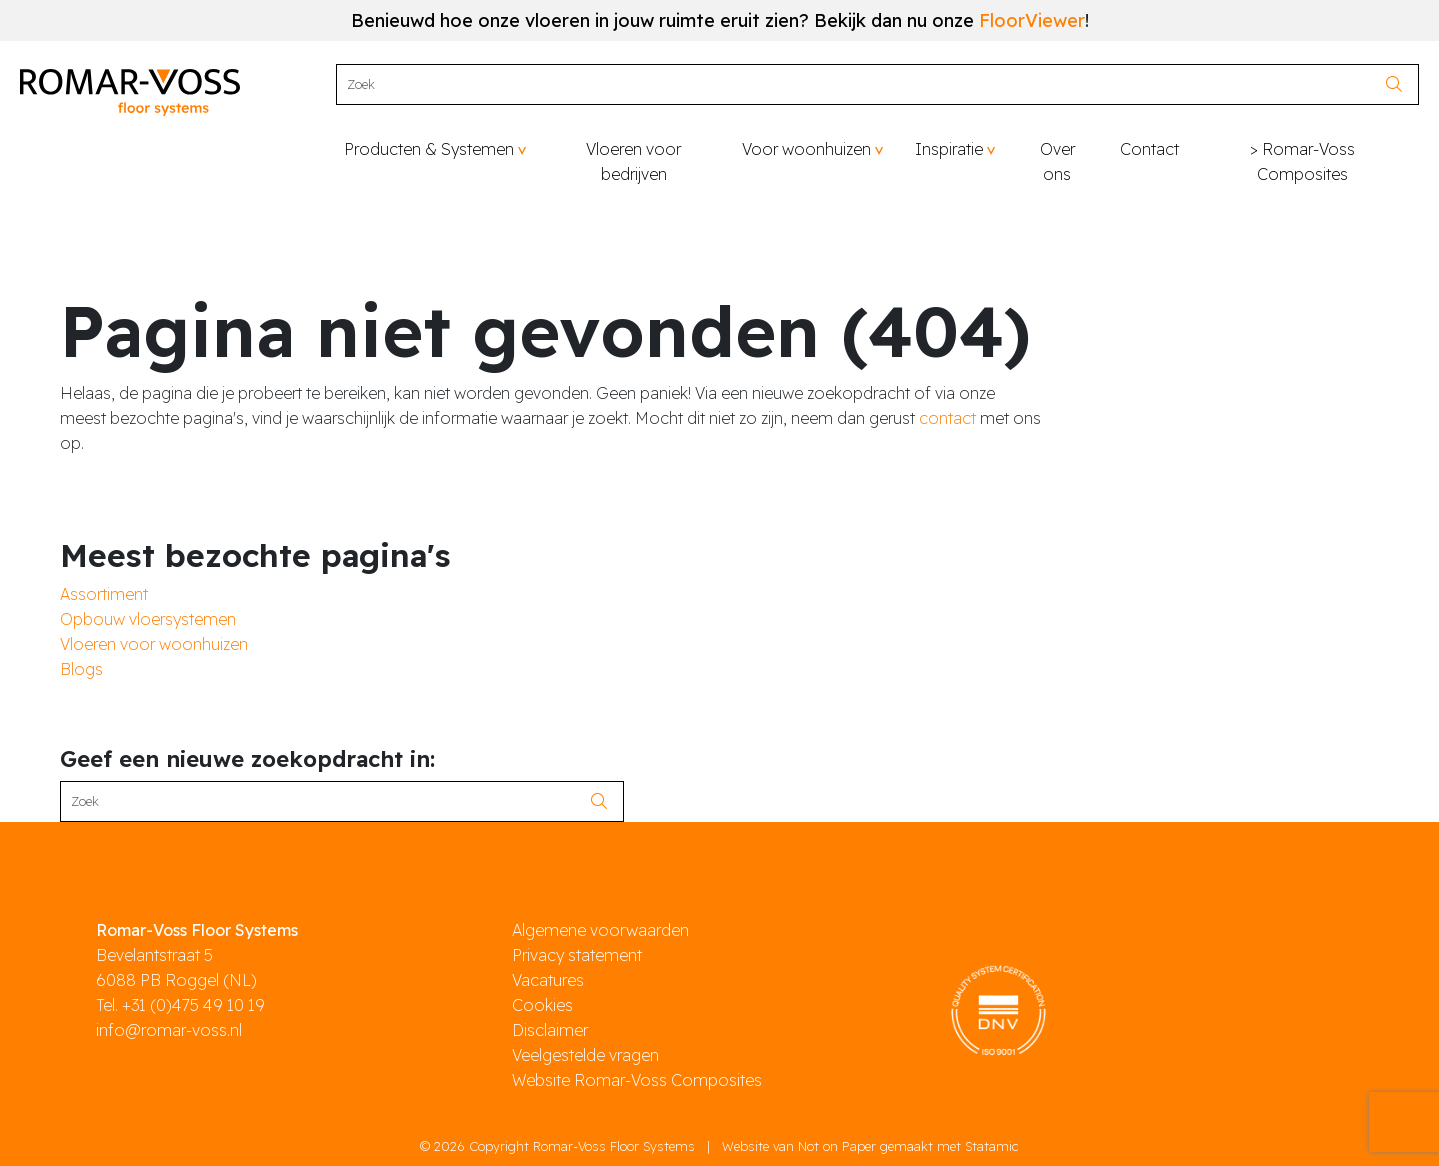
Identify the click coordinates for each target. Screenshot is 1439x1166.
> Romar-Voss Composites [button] (1302, 161)
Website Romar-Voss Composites (637, 1080)
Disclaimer (550, 1030)
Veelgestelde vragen (585, 1055)
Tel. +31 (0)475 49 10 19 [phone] (180, 1005)
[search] (1399, 84)
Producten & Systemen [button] (429, 149)
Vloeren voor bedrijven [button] (633, 161)
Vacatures (548, 980)
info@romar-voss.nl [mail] (169, 1030)
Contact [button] (1149, 149)
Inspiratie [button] (949, 149)
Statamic (992, 1146)
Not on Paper (837, 1146)
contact (947, 418)
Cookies (542, 1005)
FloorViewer (1032, 20)
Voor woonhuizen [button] (806, 149)
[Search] (858, 84)
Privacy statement (577, 955)
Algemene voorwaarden (600, 930)
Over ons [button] (1057, 161)
